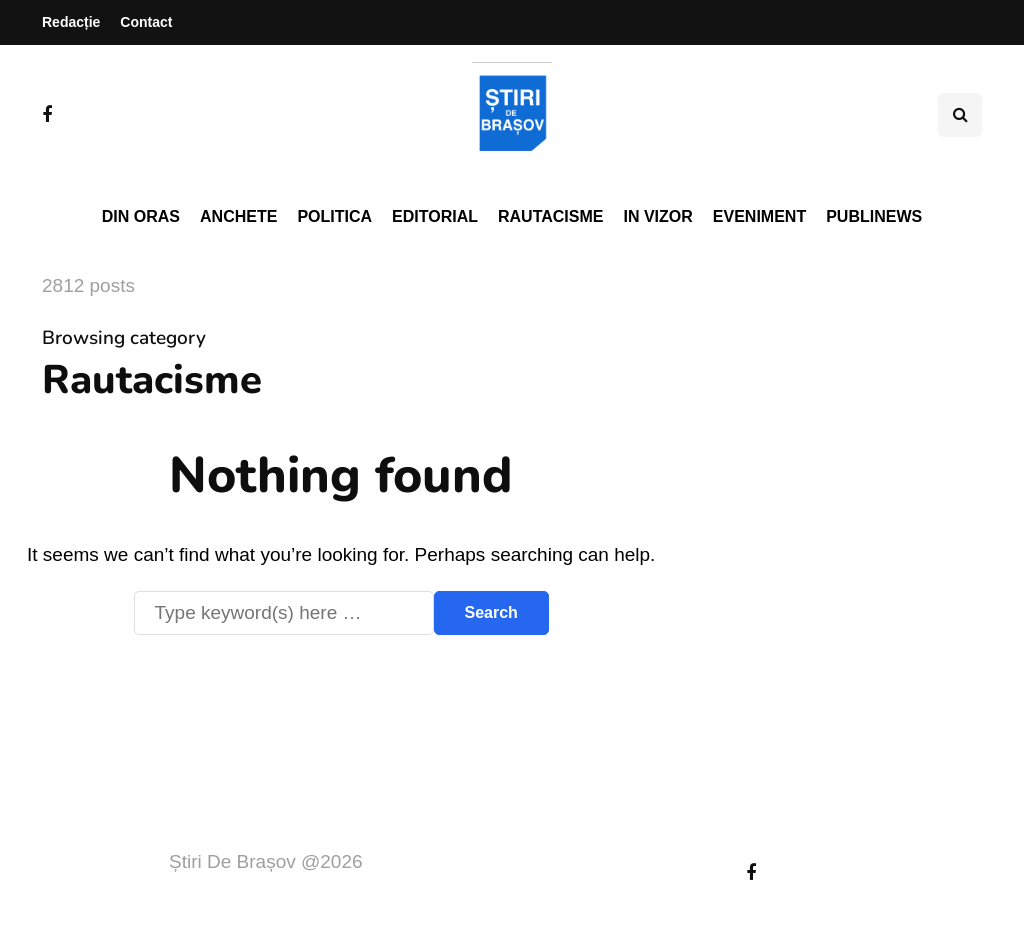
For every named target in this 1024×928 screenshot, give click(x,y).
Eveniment (759, 216)
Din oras (141, 216)
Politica (334, 216)
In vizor (657, 216)
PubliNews (874, 216)
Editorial (435, 216)
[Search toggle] (960, 115)
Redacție (71, 22)
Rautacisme (550, 216)
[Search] (284, 613)
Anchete (238, 216)
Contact (146, 22)
